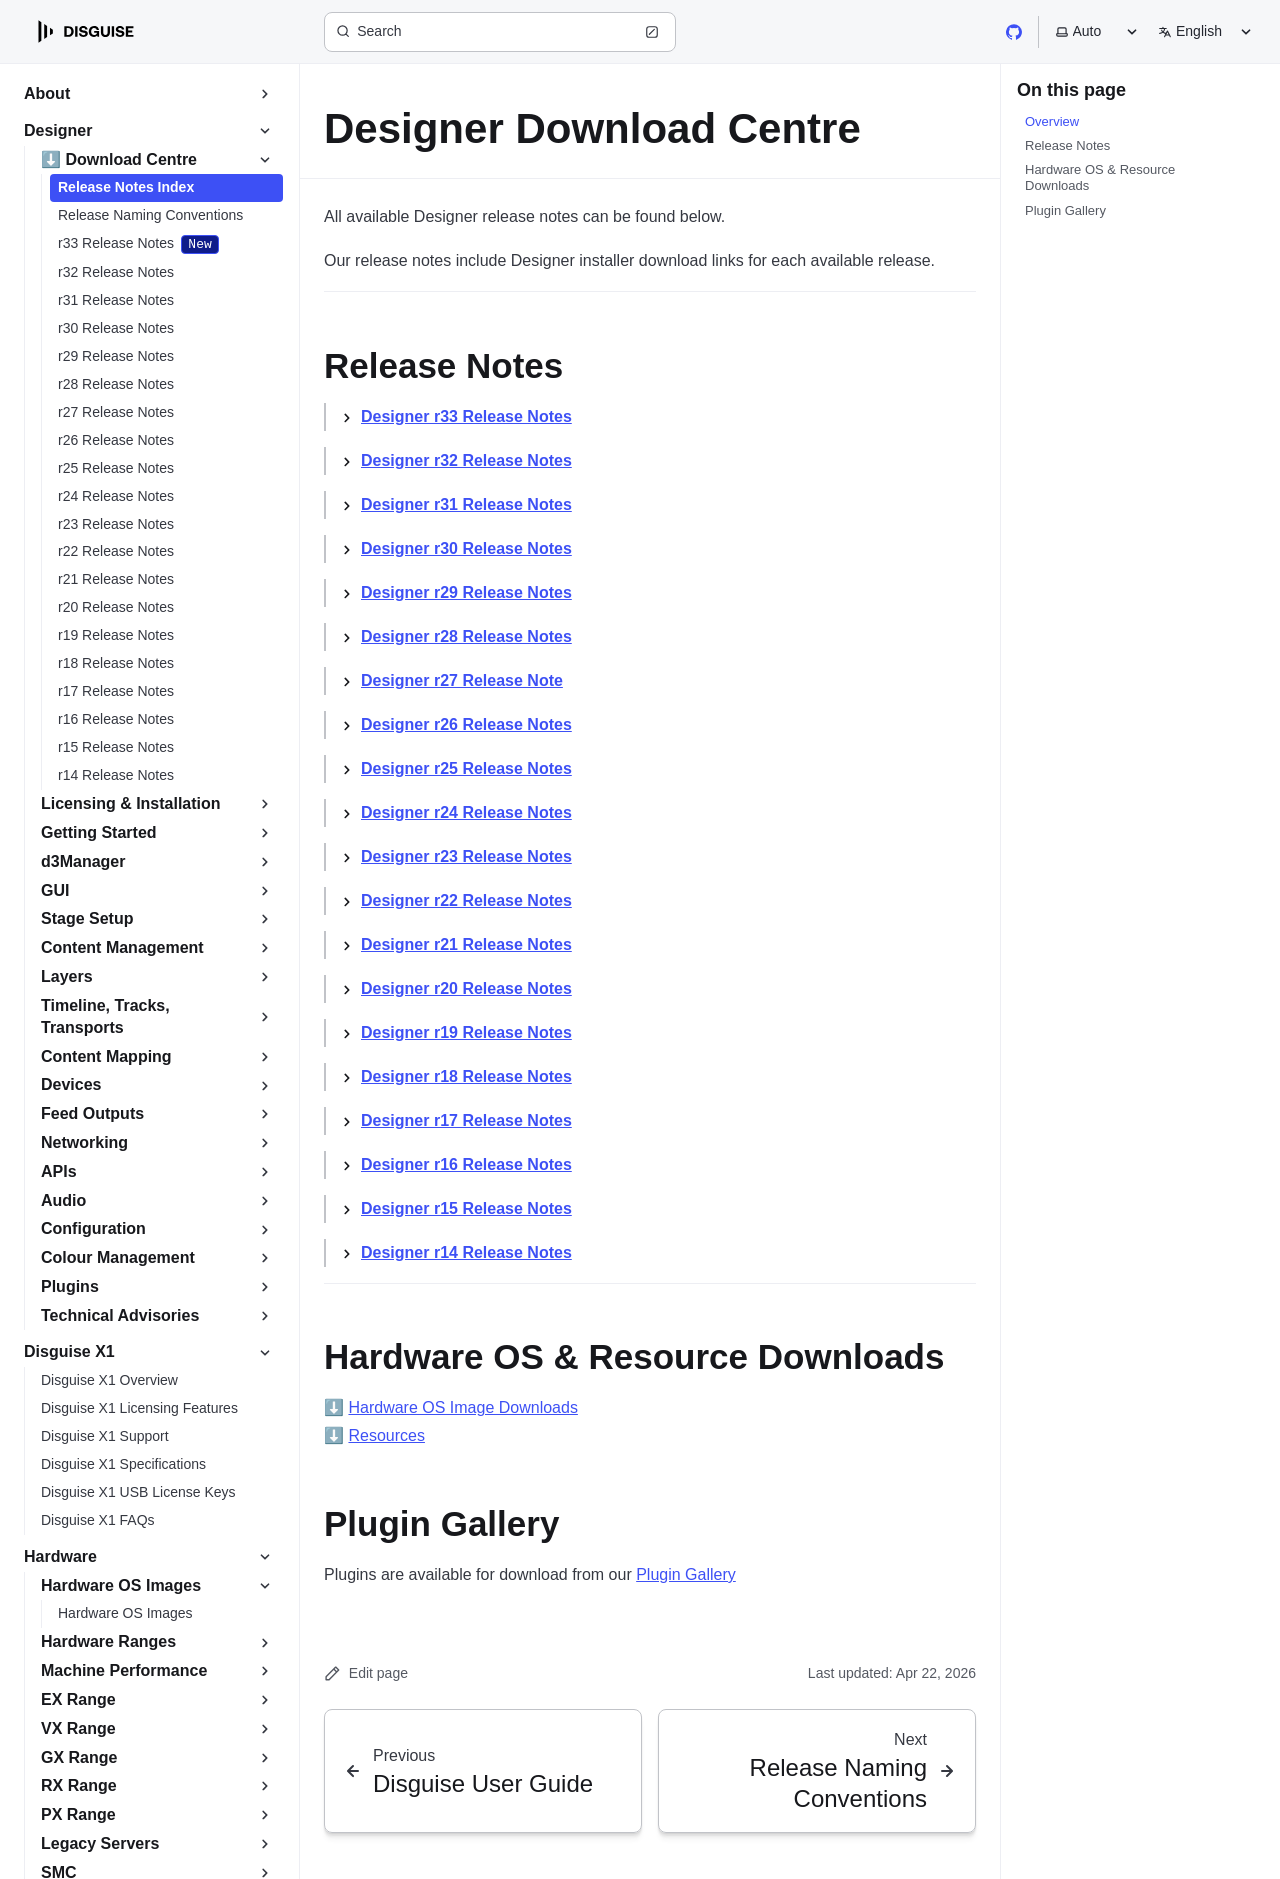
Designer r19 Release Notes (466, 1032)
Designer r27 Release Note (462, 680)
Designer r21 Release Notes (466, 944)
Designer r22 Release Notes (466, 900)
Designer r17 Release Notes (466, 1120)
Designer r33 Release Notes (466, 416)
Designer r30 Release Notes (466, 548)
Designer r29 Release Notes (466, 592)
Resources (386, 1435)
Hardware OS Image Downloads (462, 1407)
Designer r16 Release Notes (466, 1164)
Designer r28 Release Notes (466, 636)
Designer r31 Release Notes (466, 504)
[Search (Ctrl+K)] (500, 32)
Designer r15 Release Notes (466, 1208)
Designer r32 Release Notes (466, 460)
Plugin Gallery (686, 1574)
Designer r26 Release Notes (466, 724)
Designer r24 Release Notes (466, 812)
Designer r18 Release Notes (466, 1076)
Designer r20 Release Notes (466, 988)
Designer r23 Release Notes (466, 856)
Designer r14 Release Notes (466, 1252)
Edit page (366, 1673)
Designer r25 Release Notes (466, 768)
